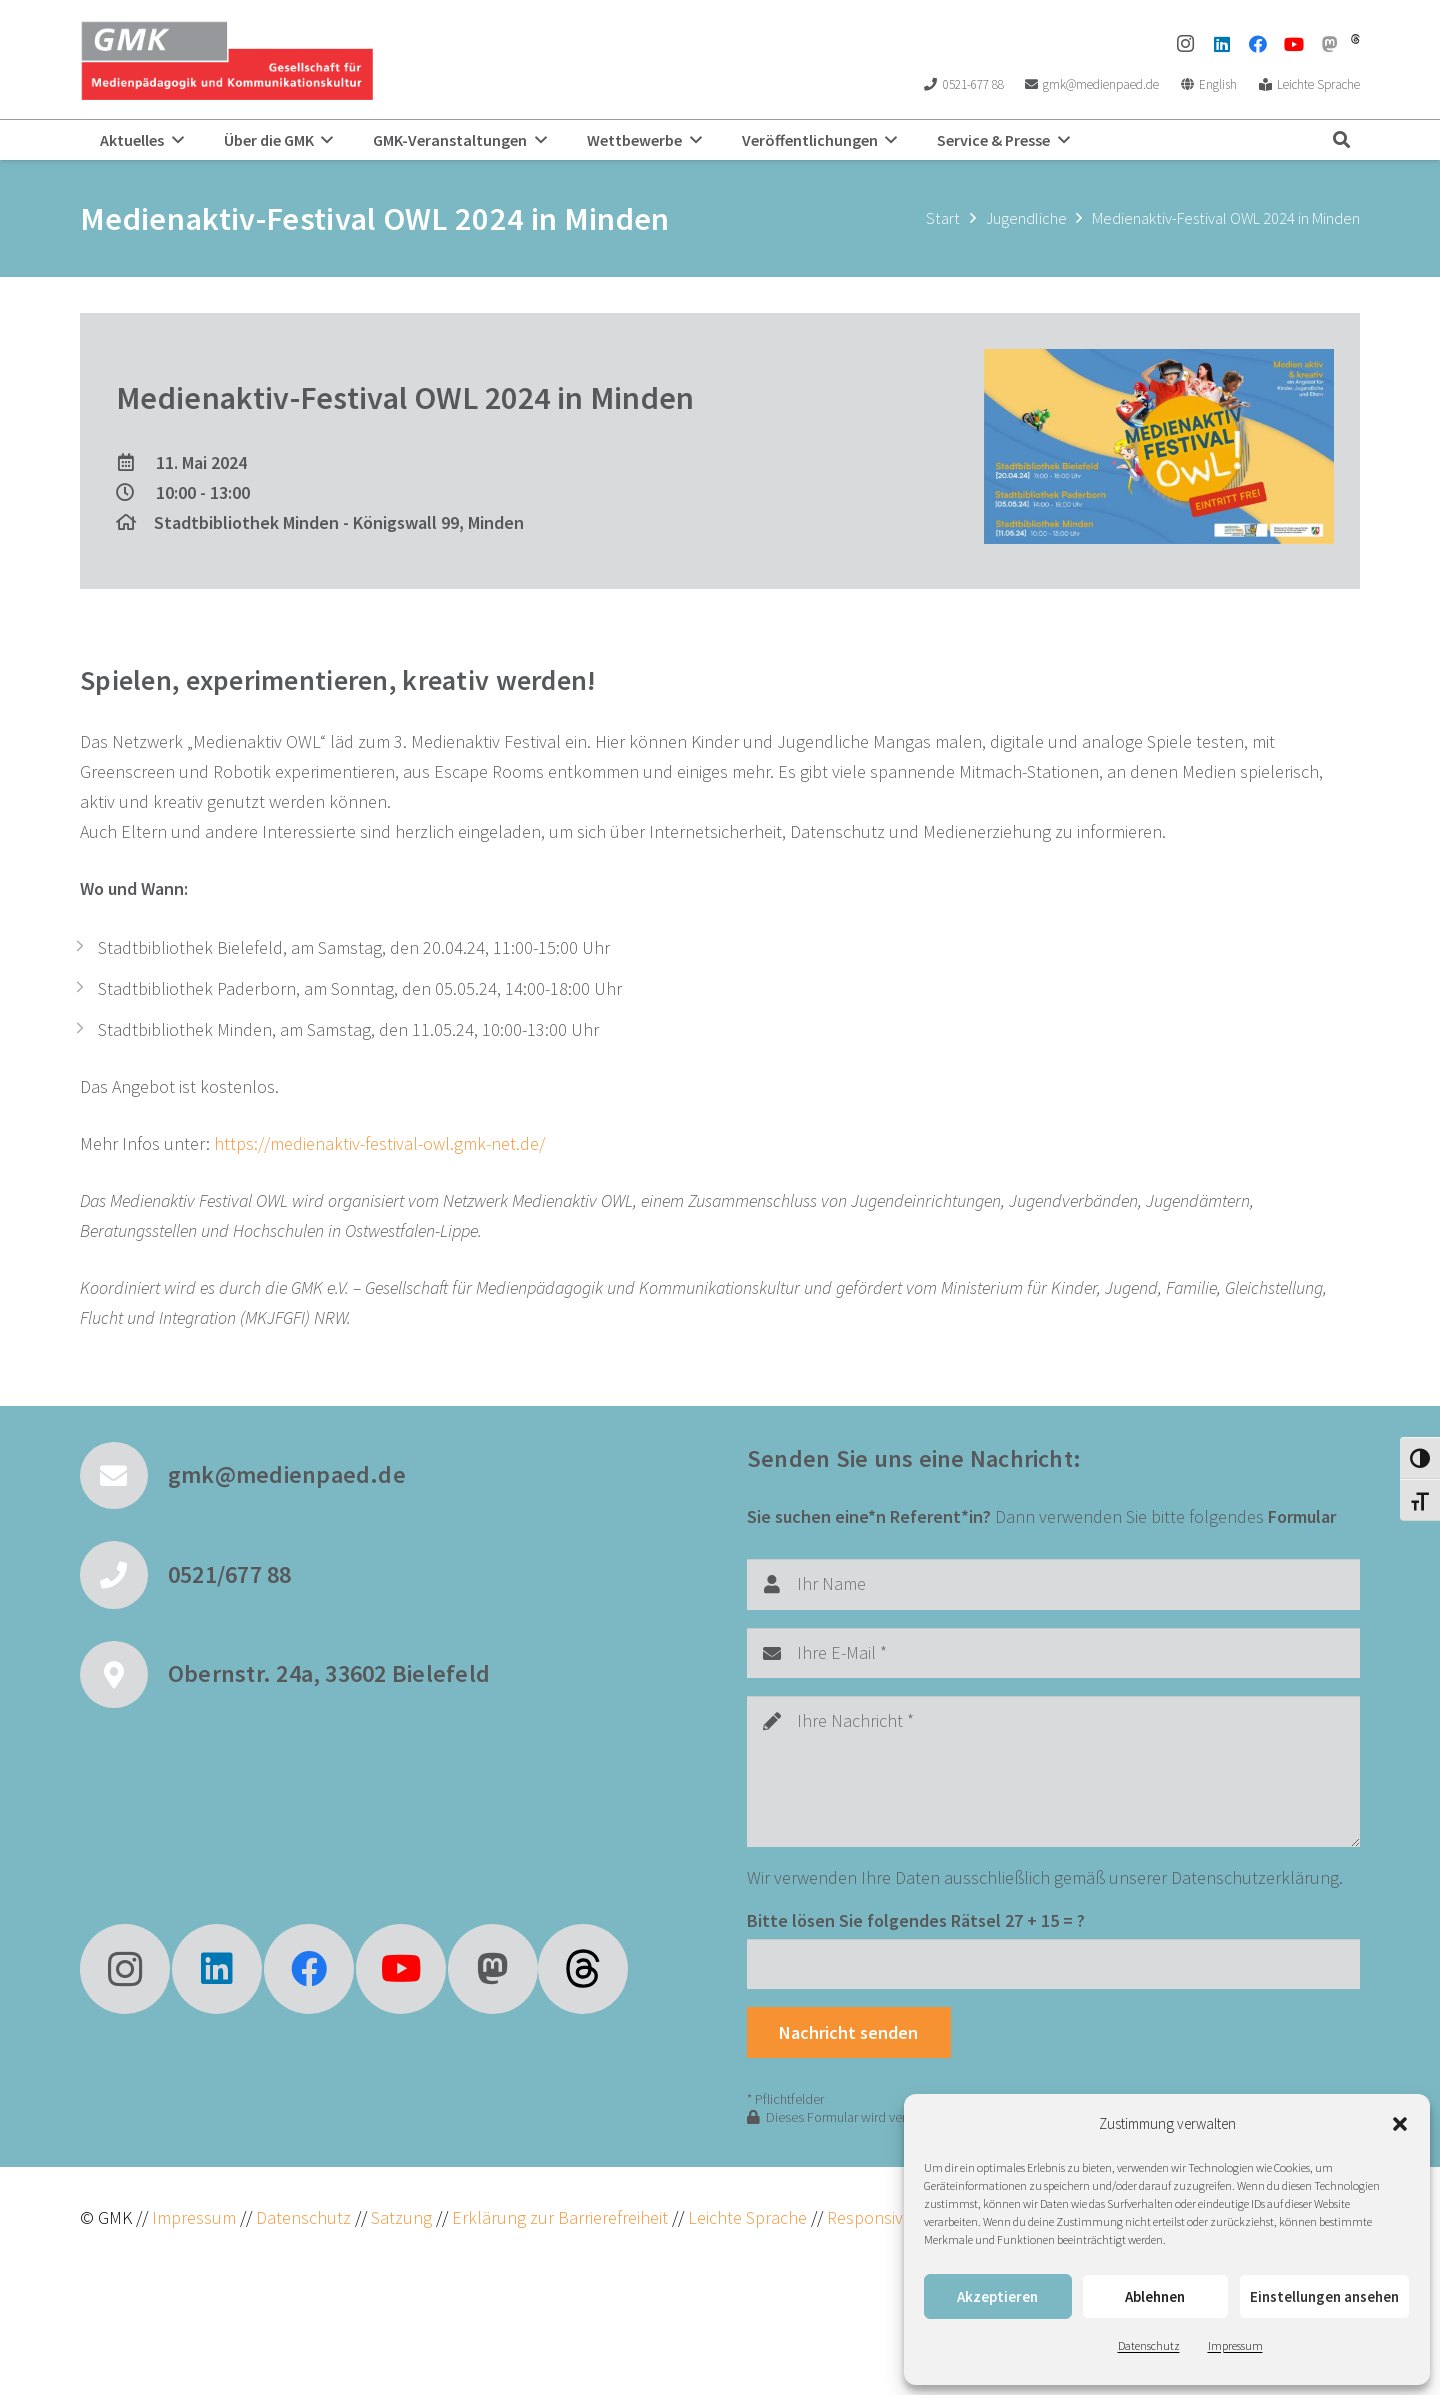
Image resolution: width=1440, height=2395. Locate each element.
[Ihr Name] (1053, 1584)
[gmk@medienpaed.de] (124, 1476)
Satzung (399, 2217)
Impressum (1235, 2345)
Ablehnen (1155, 2296)
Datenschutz (1149, 2345)
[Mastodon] (1330, 44)
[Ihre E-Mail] (1053, 1653)
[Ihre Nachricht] (1053, 1771)
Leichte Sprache (749, 2217)
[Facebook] (1258, 44)
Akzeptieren (997, 2296)
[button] (1400, 2124)
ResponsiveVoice (889, 2217)
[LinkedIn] (1222, 44)
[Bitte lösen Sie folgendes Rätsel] (1053, 1964)
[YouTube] (1294, 44)
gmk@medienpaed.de (287, 1474)
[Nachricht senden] (849, 2032)
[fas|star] (583, 1969)
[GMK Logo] (226, 60)
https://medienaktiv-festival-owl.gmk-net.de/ (379, 1143)
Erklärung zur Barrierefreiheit (560, 2217)
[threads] (1355, 39)
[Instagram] (1186, 44)
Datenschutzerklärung (1255, 1877)
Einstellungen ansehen (1324, 2296)
